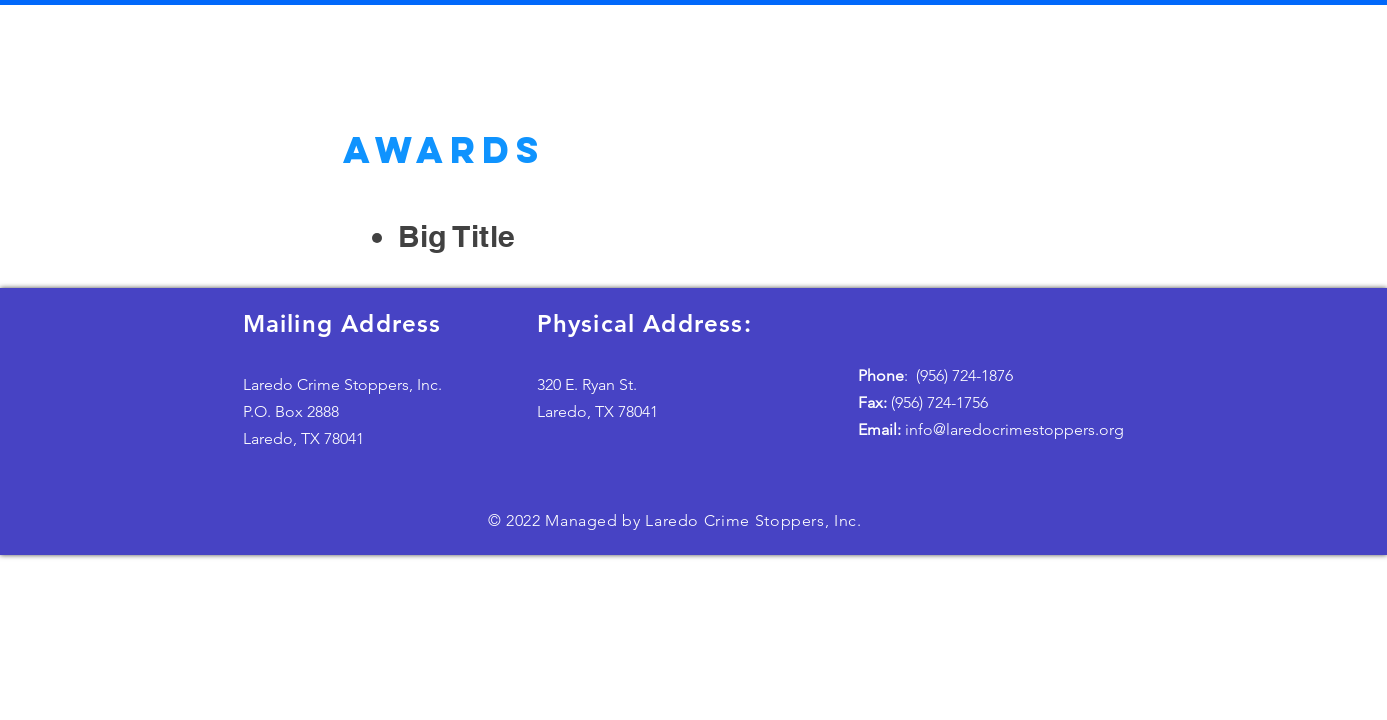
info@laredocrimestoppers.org (991, 429)
